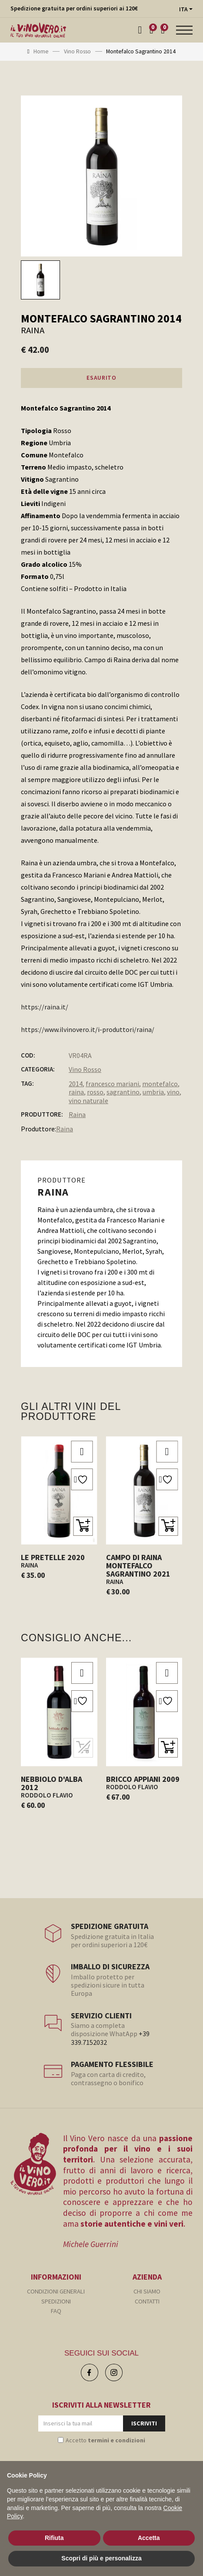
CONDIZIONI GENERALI (56, 2291)
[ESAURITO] (83, 1748)
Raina (77, 1114)
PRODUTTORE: (42, 1114)
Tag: (27, 1084)
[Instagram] (114, 2372)
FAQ (56, 2311)
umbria (153, 1092)
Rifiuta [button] (54, 2537)
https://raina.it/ (44, 1006)
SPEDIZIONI (56, 2301)
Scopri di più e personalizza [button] (101, 2558)
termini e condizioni (116, 2440)
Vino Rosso (85, 1069)
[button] (83, 1526)
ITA (183, 9)
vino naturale (88, 1100)
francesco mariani (112, 1083)
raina (76, 1092)
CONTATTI (147, 2301)
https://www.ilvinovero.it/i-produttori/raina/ (87, 1029)
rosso (95, 1092)
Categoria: (38, 1069)
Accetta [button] (149, 2537)
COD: (28, 1055)
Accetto (105, 2440)
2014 (76, 1083)
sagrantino (123, 1092)
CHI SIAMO (146, 2291)
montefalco (160, 1083)
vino (173, 1092)
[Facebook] (89, 2372)
